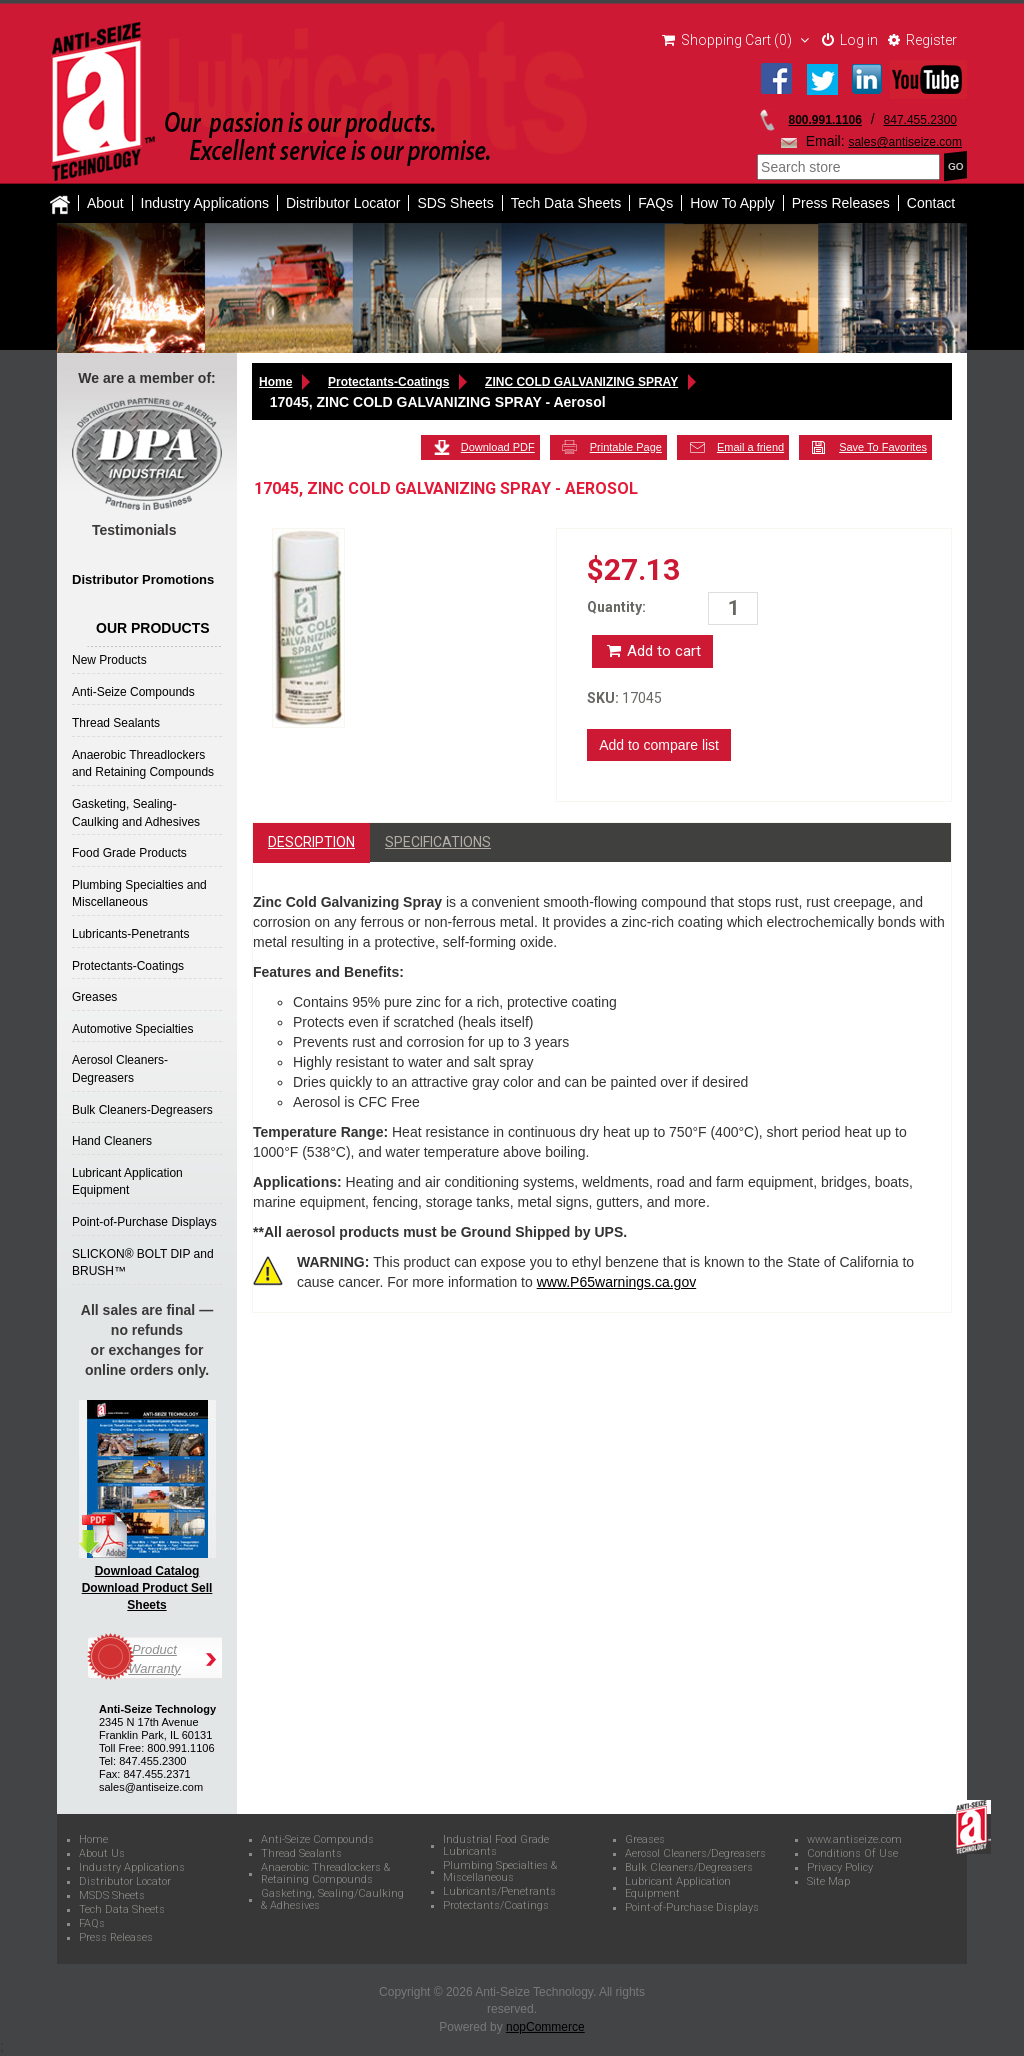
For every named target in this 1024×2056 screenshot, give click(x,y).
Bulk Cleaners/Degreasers (689, 1868)
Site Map (828, 1882)
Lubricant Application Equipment (678, 1888)
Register (922, 40)
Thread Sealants (116, 723)
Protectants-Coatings (128, 966)
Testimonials (134, 530)
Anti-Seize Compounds (133, 692)
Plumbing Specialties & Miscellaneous (500, 1872)
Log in (850, 40)
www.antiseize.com (854, 1840)
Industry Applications (205, 203)
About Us (102, 1854)
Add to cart (652, 651)
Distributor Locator (343, 203)
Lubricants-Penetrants (130, 934)
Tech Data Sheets (122, 1910)
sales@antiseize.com (905, 142)
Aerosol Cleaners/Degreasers (695, 1854)
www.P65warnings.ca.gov (617, 1282)
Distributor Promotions (143, 579)
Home (275, 382)
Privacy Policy (840, 1868)
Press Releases (841, 203)
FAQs (655, 203)
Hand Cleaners (112, 1141)
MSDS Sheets (112, 1896)
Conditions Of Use (852, 1854)
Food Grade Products (129, 853)
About (105, 203)
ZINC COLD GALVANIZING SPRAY (581, 382)
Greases (94, 997)
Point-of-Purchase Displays (144, 1222)
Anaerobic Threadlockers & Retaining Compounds (325, 1874)
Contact (931, 203)
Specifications (438, 842)
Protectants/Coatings (496, 1906)
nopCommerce (545, 2027)
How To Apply (732, 203)
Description (311, 842)
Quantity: (616, 607)
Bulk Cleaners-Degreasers (142, 1110)
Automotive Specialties (132, 1029)
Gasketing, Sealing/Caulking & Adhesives (332, 1900)
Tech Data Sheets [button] (566, 203)
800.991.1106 (825, 120)
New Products (109, 660)
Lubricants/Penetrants (499, 1892)
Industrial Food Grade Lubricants (496, 1846)
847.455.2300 (920, 120)
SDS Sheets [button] (455, 203)
